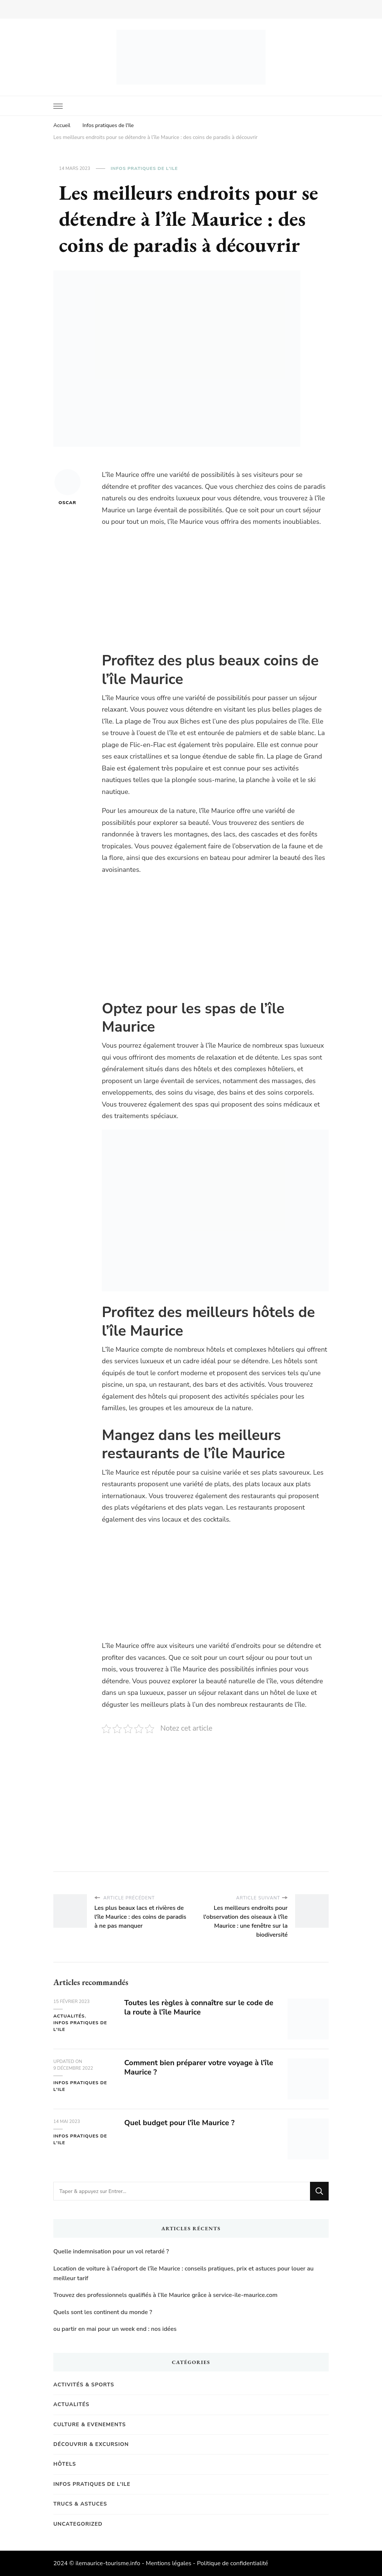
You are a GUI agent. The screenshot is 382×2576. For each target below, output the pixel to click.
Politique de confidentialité (232, 2563)
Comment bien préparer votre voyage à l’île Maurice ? (198, 2067)
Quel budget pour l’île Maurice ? (179, 2123)
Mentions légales (168, 2563)
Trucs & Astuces (80, 2503)
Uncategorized (78, 2524)
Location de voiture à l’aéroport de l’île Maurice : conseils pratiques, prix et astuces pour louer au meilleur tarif (183, 2273)
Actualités (69, 2016)
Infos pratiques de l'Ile (144, 168)
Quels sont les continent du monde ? (102, 2312)
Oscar (67, 487)
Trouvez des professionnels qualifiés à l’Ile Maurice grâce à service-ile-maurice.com (165, 2295)
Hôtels (64, 2464)
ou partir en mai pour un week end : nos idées (114, 2329)
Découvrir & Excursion (91, 2444)
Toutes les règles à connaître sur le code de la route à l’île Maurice (198, 2007)
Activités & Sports (83, 2384)
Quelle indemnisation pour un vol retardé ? (111, 2251)
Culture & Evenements (89, 2424)
